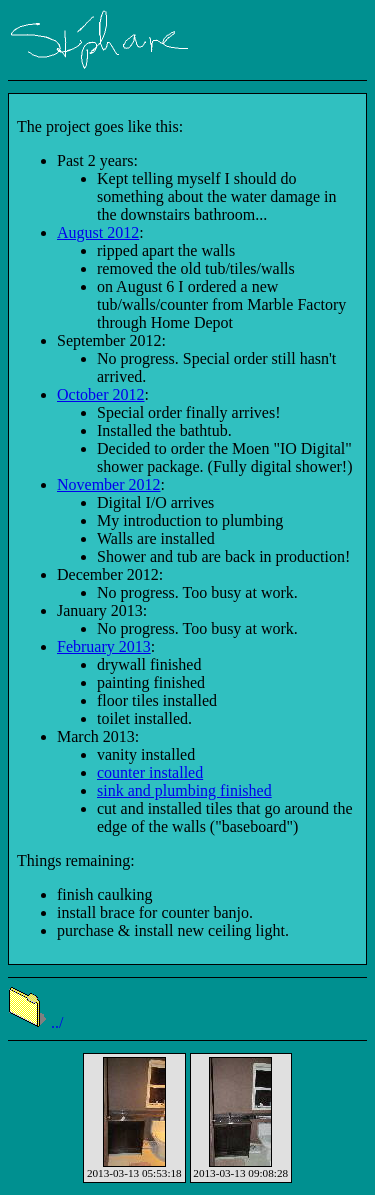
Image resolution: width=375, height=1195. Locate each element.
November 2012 (109, 484)
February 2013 (104, 646)
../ (35, 1022)
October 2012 (101, 394)
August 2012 (98, 232)
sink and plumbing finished (184, 790)
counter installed (150, 772)
